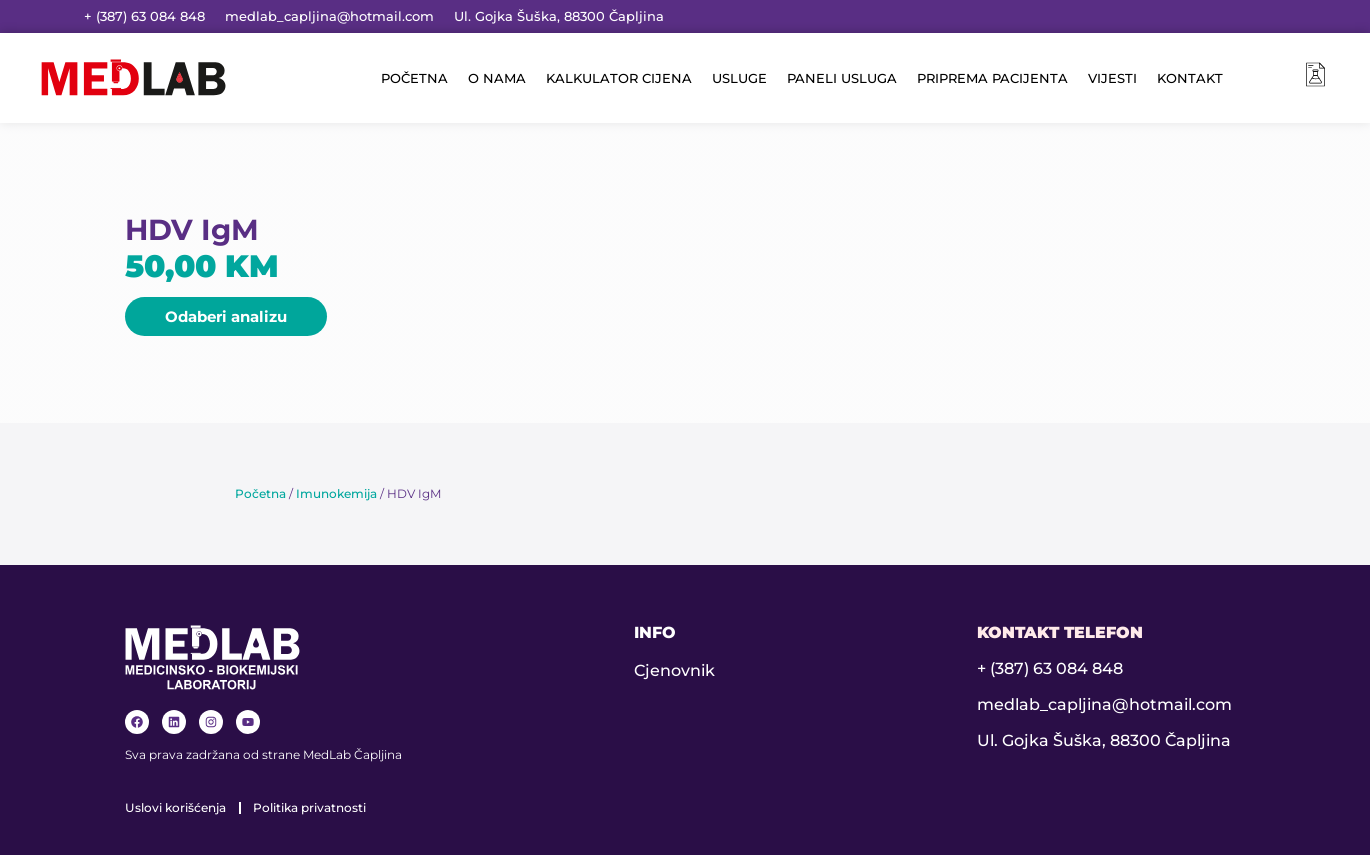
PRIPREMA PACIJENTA (992, 78)
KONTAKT (1190, 78)
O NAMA (497, 78)
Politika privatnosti (309, 807)
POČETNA (414, 78)
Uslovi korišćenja (175, 807)
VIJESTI (1112, 78)
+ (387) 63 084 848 (144, 16)
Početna (260, 493)
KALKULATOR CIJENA (619, 78)
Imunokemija (336, 493)
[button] (226, 316)
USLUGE (739, 78)
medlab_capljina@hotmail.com (329, 16)
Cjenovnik (674, 670)
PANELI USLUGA (842, 78)
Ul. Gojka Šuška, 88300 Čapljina (559, 16)
